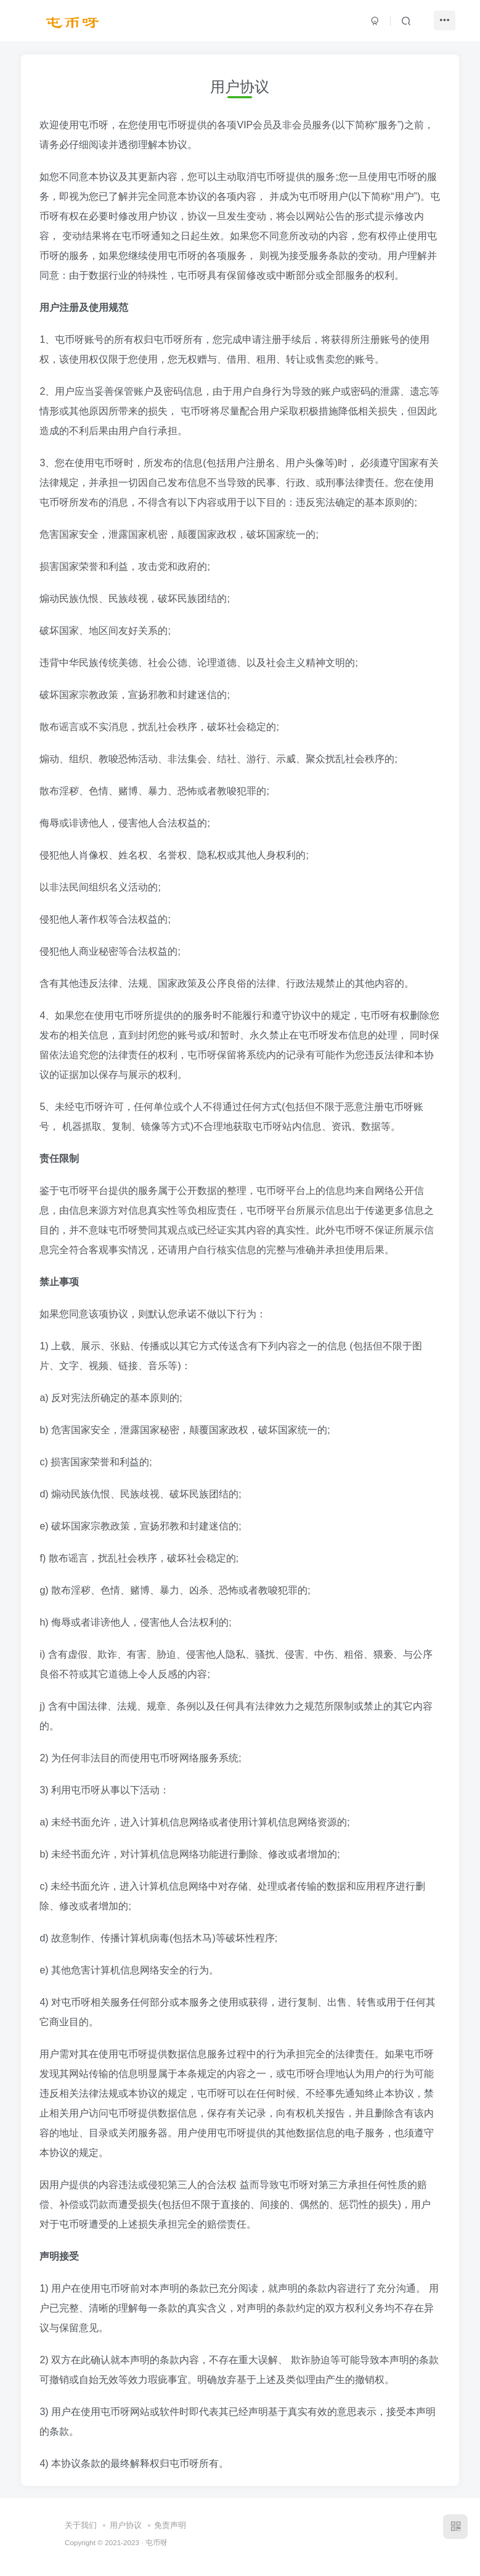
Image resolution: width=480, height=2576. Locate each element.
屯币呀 (156, 2542)
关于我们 (81, 2525)
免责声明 (170, 2525)
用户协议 (126, 2525)
